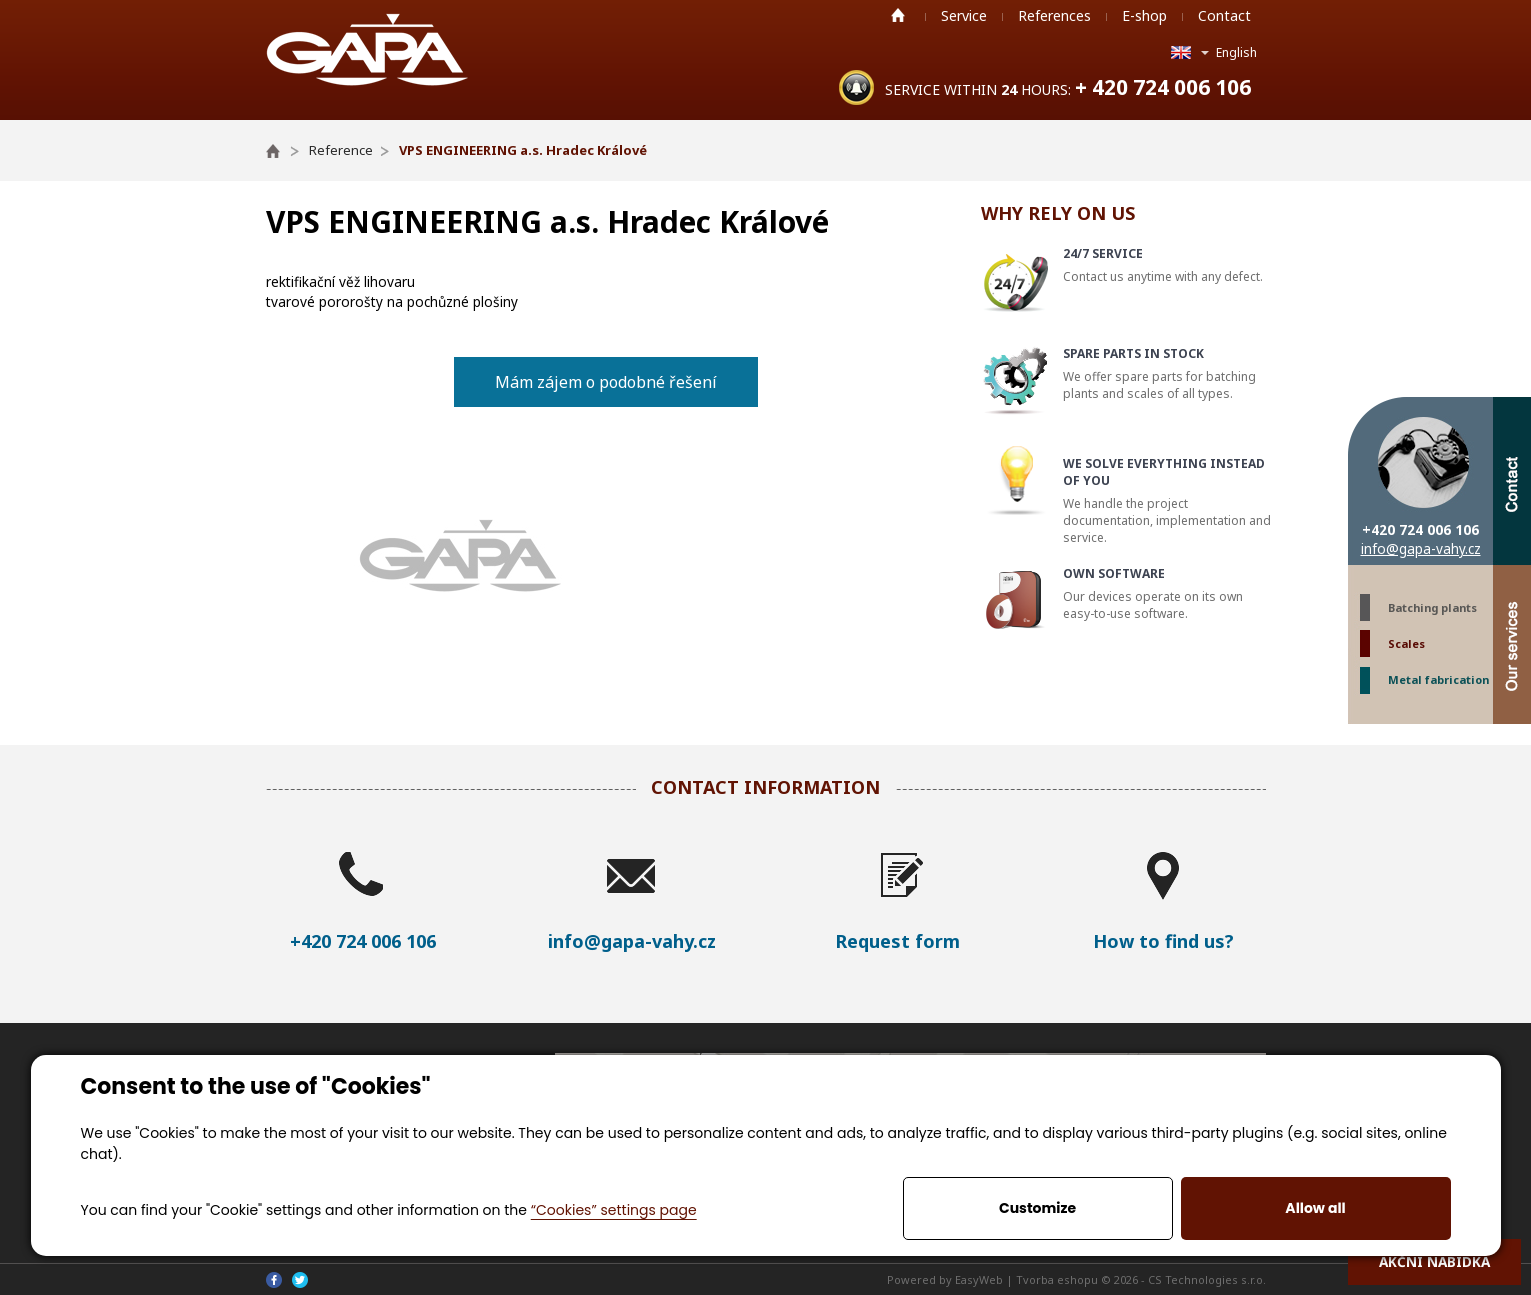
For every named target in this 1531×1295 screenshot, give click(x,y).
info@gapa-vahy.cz (1421, 548)
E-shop (1144, 15)
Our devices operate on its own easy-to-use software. (1167, 593)
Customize (1037, 1208)
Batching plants (1432, 607)
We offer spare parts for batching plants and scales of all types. (1167, 373)
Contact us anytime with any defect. (1167, 265)
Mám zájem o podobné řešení (606, 382)
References (1054, 15)
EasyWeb (979, 1279)
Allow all (1315, 1208)
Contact (1224, 15)
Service (964, 15)
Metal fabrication (1438, 679)
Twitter (300, 1280)
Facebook (274, 1280)
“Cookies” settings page (614, 1210)
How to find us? (1163, 941)
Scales (1406, 643)
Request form (897, 941)
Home (898, 15)
